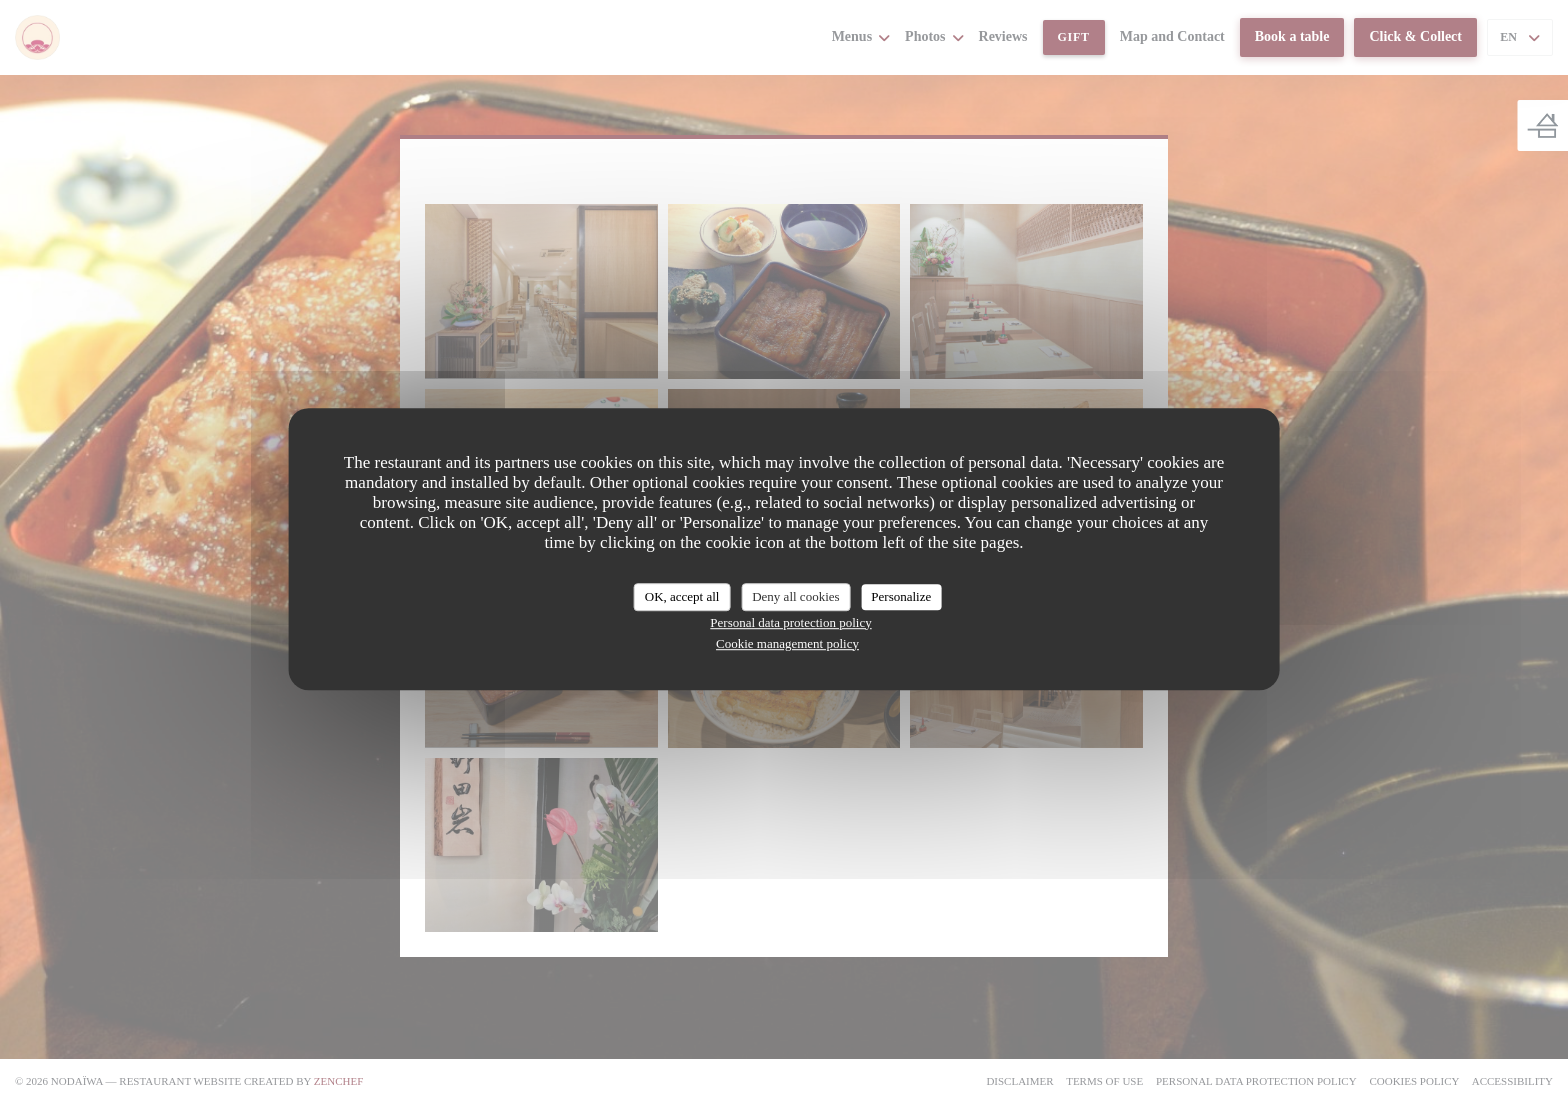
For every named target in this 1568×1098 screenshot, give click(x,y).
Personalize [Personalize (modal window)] (901, 596)
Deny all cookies (795, 596)
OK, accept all (682, 596)
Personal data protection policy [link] (790, 622)
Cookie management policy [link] (787, 643)
